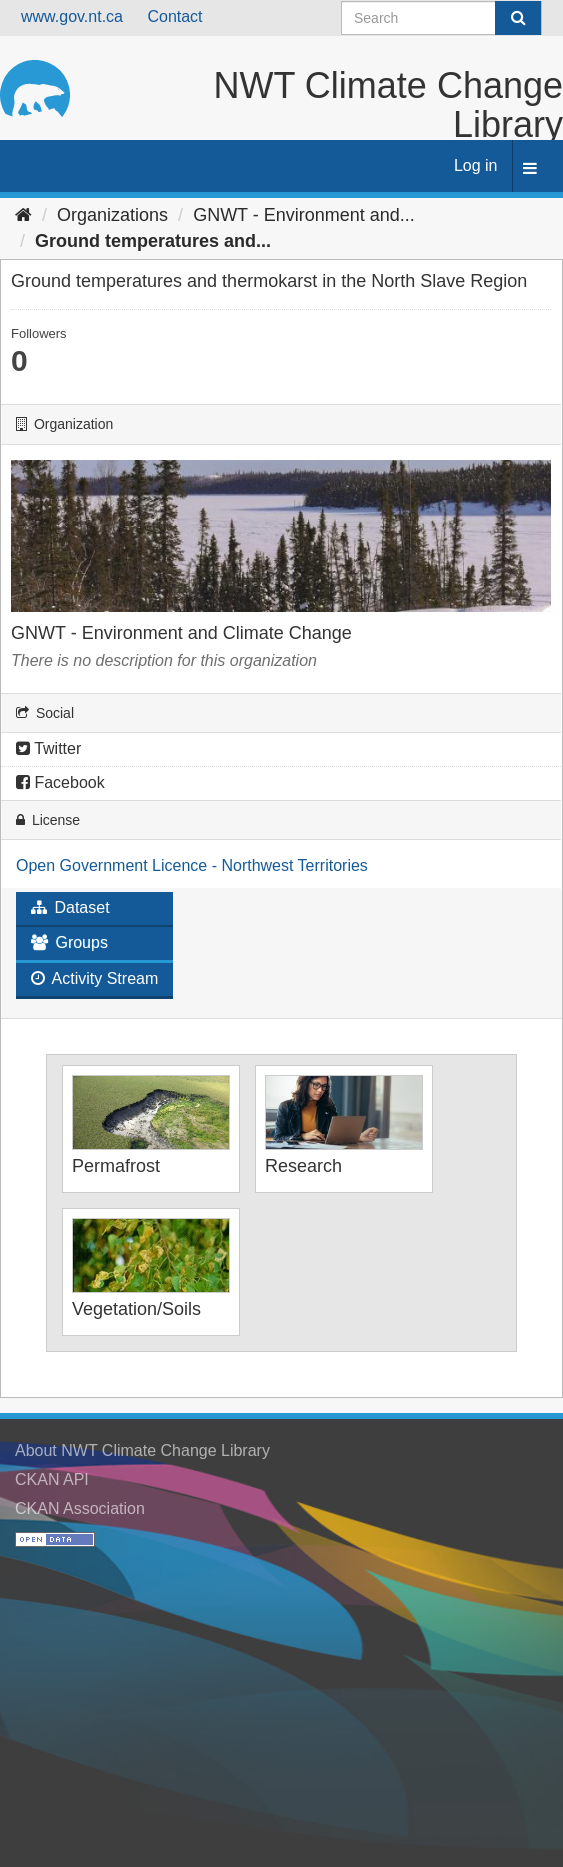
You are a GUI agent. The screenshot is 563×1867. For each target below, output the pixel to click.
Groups (69, 942)
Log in (476, 165)
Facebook (60, 782)
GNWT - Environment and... (304, 215)
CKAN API (52, 1479)
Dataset (70, 907)
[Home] (23, 215)
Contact (174, 16)
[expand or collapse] (530, 169)
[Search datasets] (441, 18)
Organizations (112, 215)
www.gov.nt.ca (72, 16)
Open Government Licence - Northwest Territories (192, 865)
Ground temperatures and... (153, 241)
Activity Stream (94, 978)
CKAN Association (80, 1508)
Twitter (48, 748)
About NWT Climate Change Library (142, 1450)
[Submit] (518, 18)
